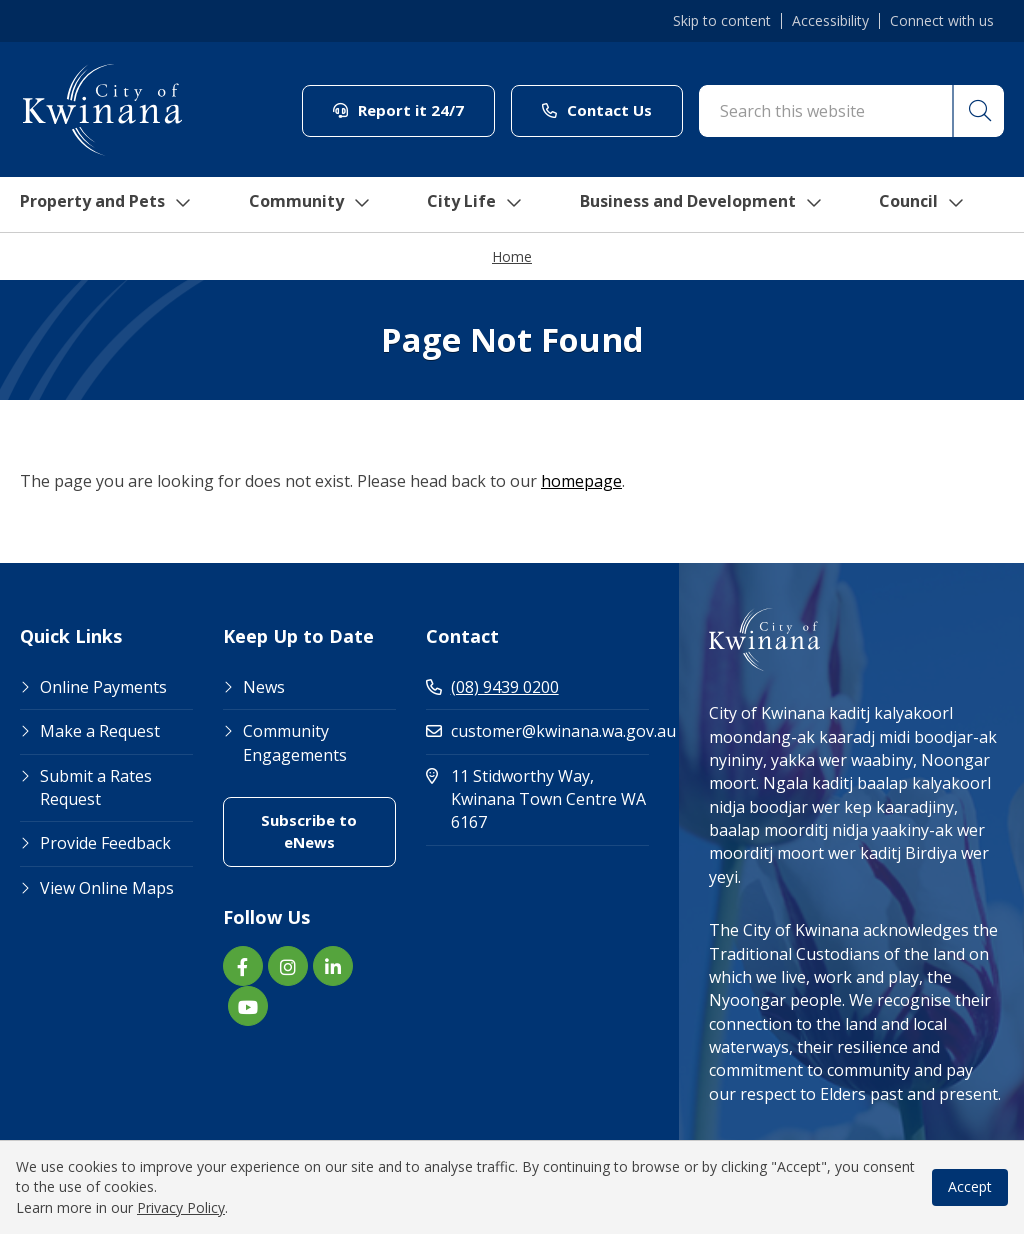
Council (943, 205)
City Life (479, 205)
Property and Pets (102, 205)
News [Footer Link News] (264, 688)
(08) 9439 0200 (492, 688)
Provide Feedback (105, 844)
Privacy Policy (181, 1207)
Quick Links (71, 638)
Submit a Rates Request (96, 788)
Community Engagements (295, 743)
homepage (581, 482)
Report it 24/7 (398, 110)
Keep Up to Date (298, 638)
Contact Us (597, 110)
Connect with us (942, 21)
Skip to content (722, 21)
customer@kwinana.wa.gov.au (538, 732)
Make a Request (100, 732)
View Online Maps (107, 889)
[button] (977, 111)
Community (313, 205)
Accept (970, 1186)
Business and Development (713, 205)
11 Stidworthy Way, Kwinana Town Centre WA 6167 (538, 800)
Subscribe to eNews (309, 832)
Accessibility (830, 21)
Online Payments (103, 688)
